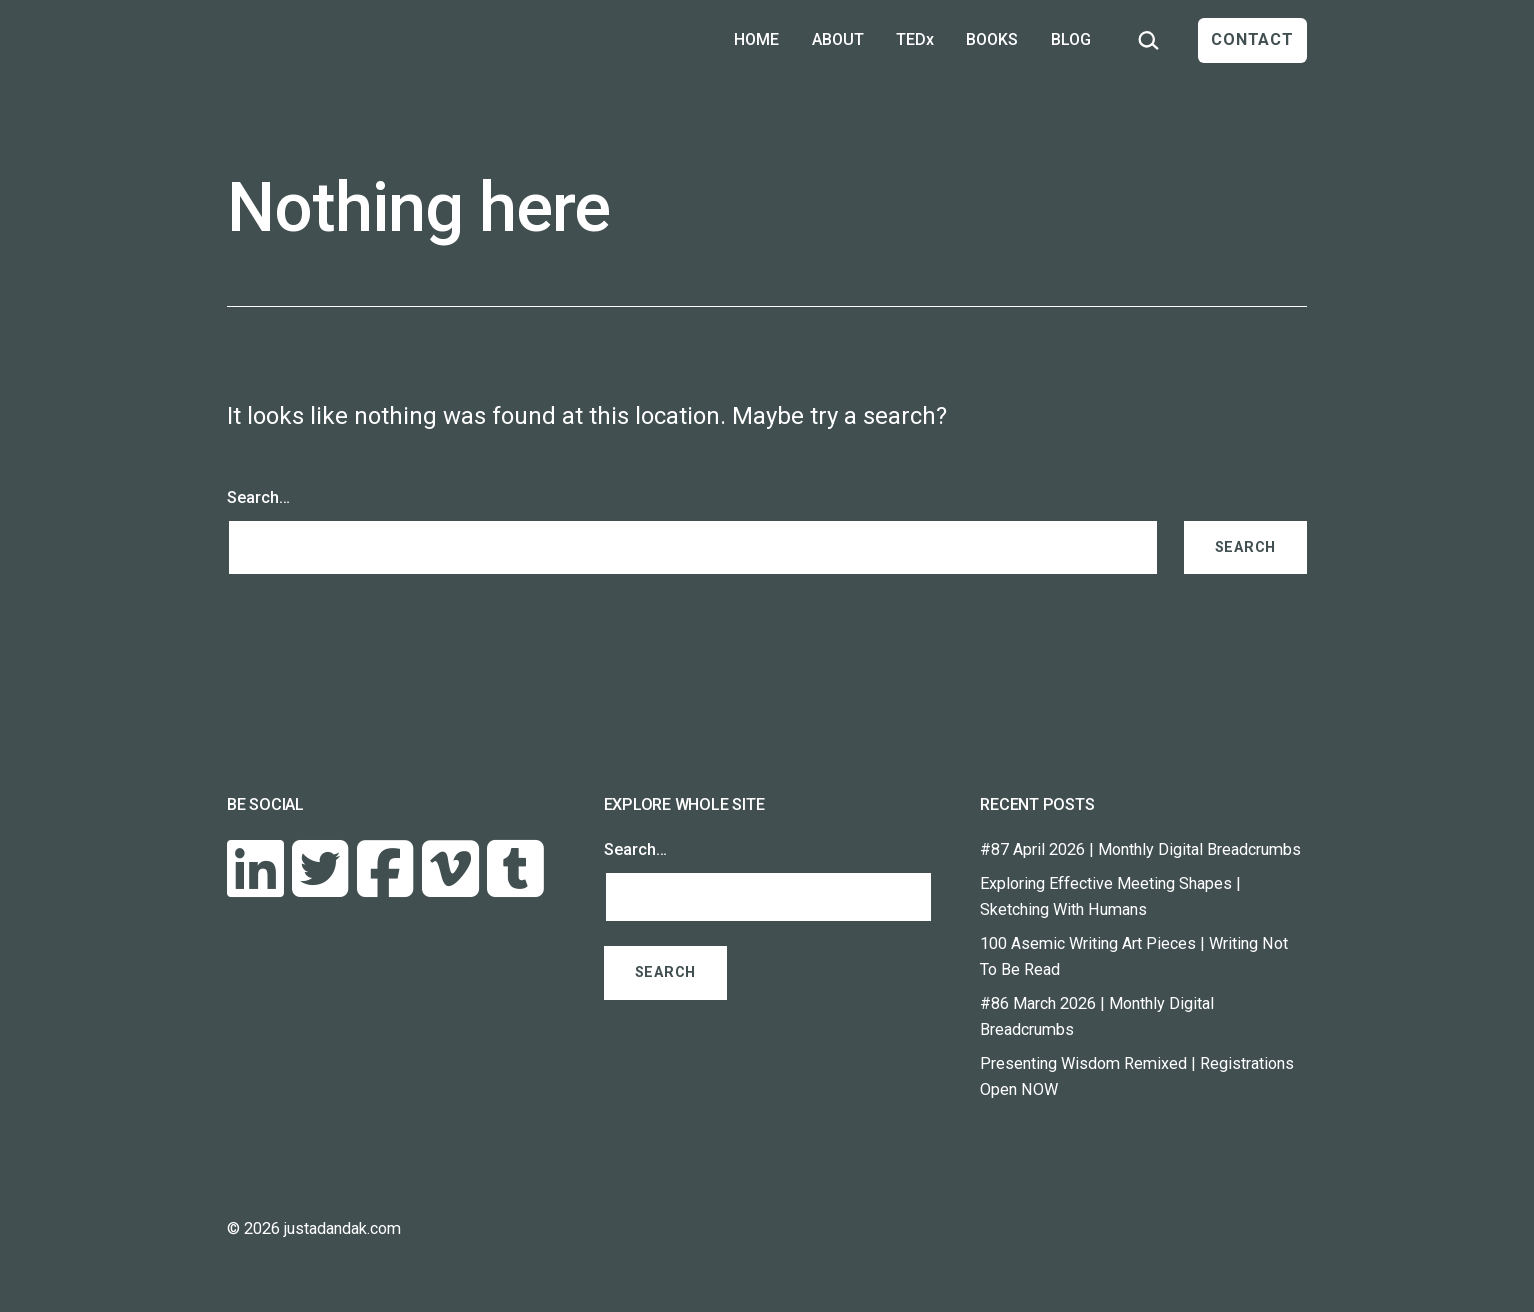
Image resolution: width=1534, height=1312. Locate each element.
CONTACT (1252, 39)
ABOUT (838, 39)
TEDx (915, 39)
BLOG (1071, 39)
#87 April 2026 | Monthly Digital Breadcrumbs (1140, 849)
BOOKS (992, 39)
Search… (258, 497)
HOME (756, 39)
